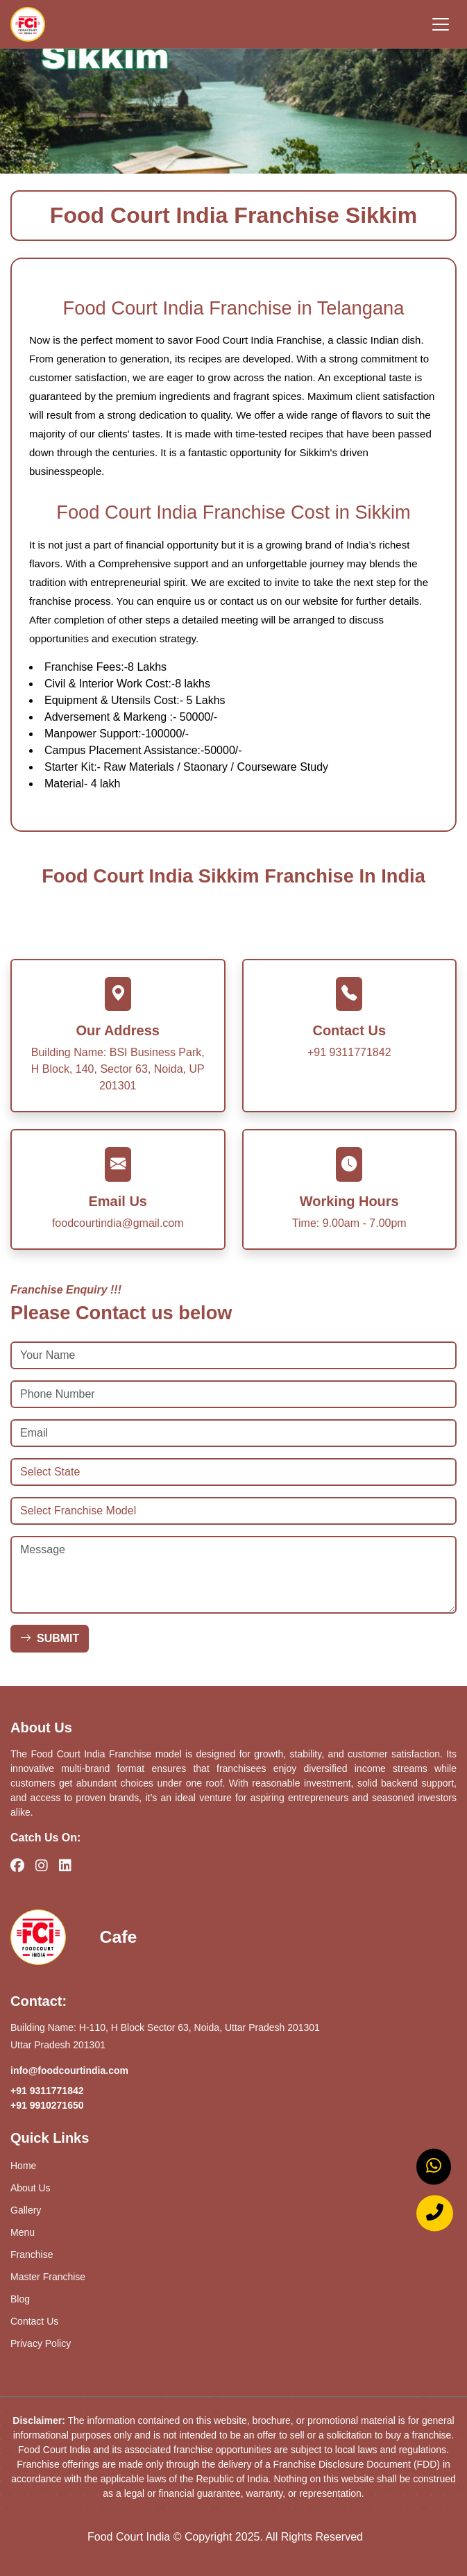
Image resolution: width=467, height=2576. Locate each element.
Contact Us (34, 2321)
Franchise (31, 2254)
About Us (30, 2187)
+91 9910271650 (381, 31)
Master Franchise (47, 2276)
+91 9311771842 (381, 16)
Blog (20, 2299)
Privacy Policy (40, 2343)
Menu (22, 2232)
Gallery (25, 2210)
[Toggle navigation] (441, 24)
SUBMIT (49, 1638)
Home (23, 2165)
